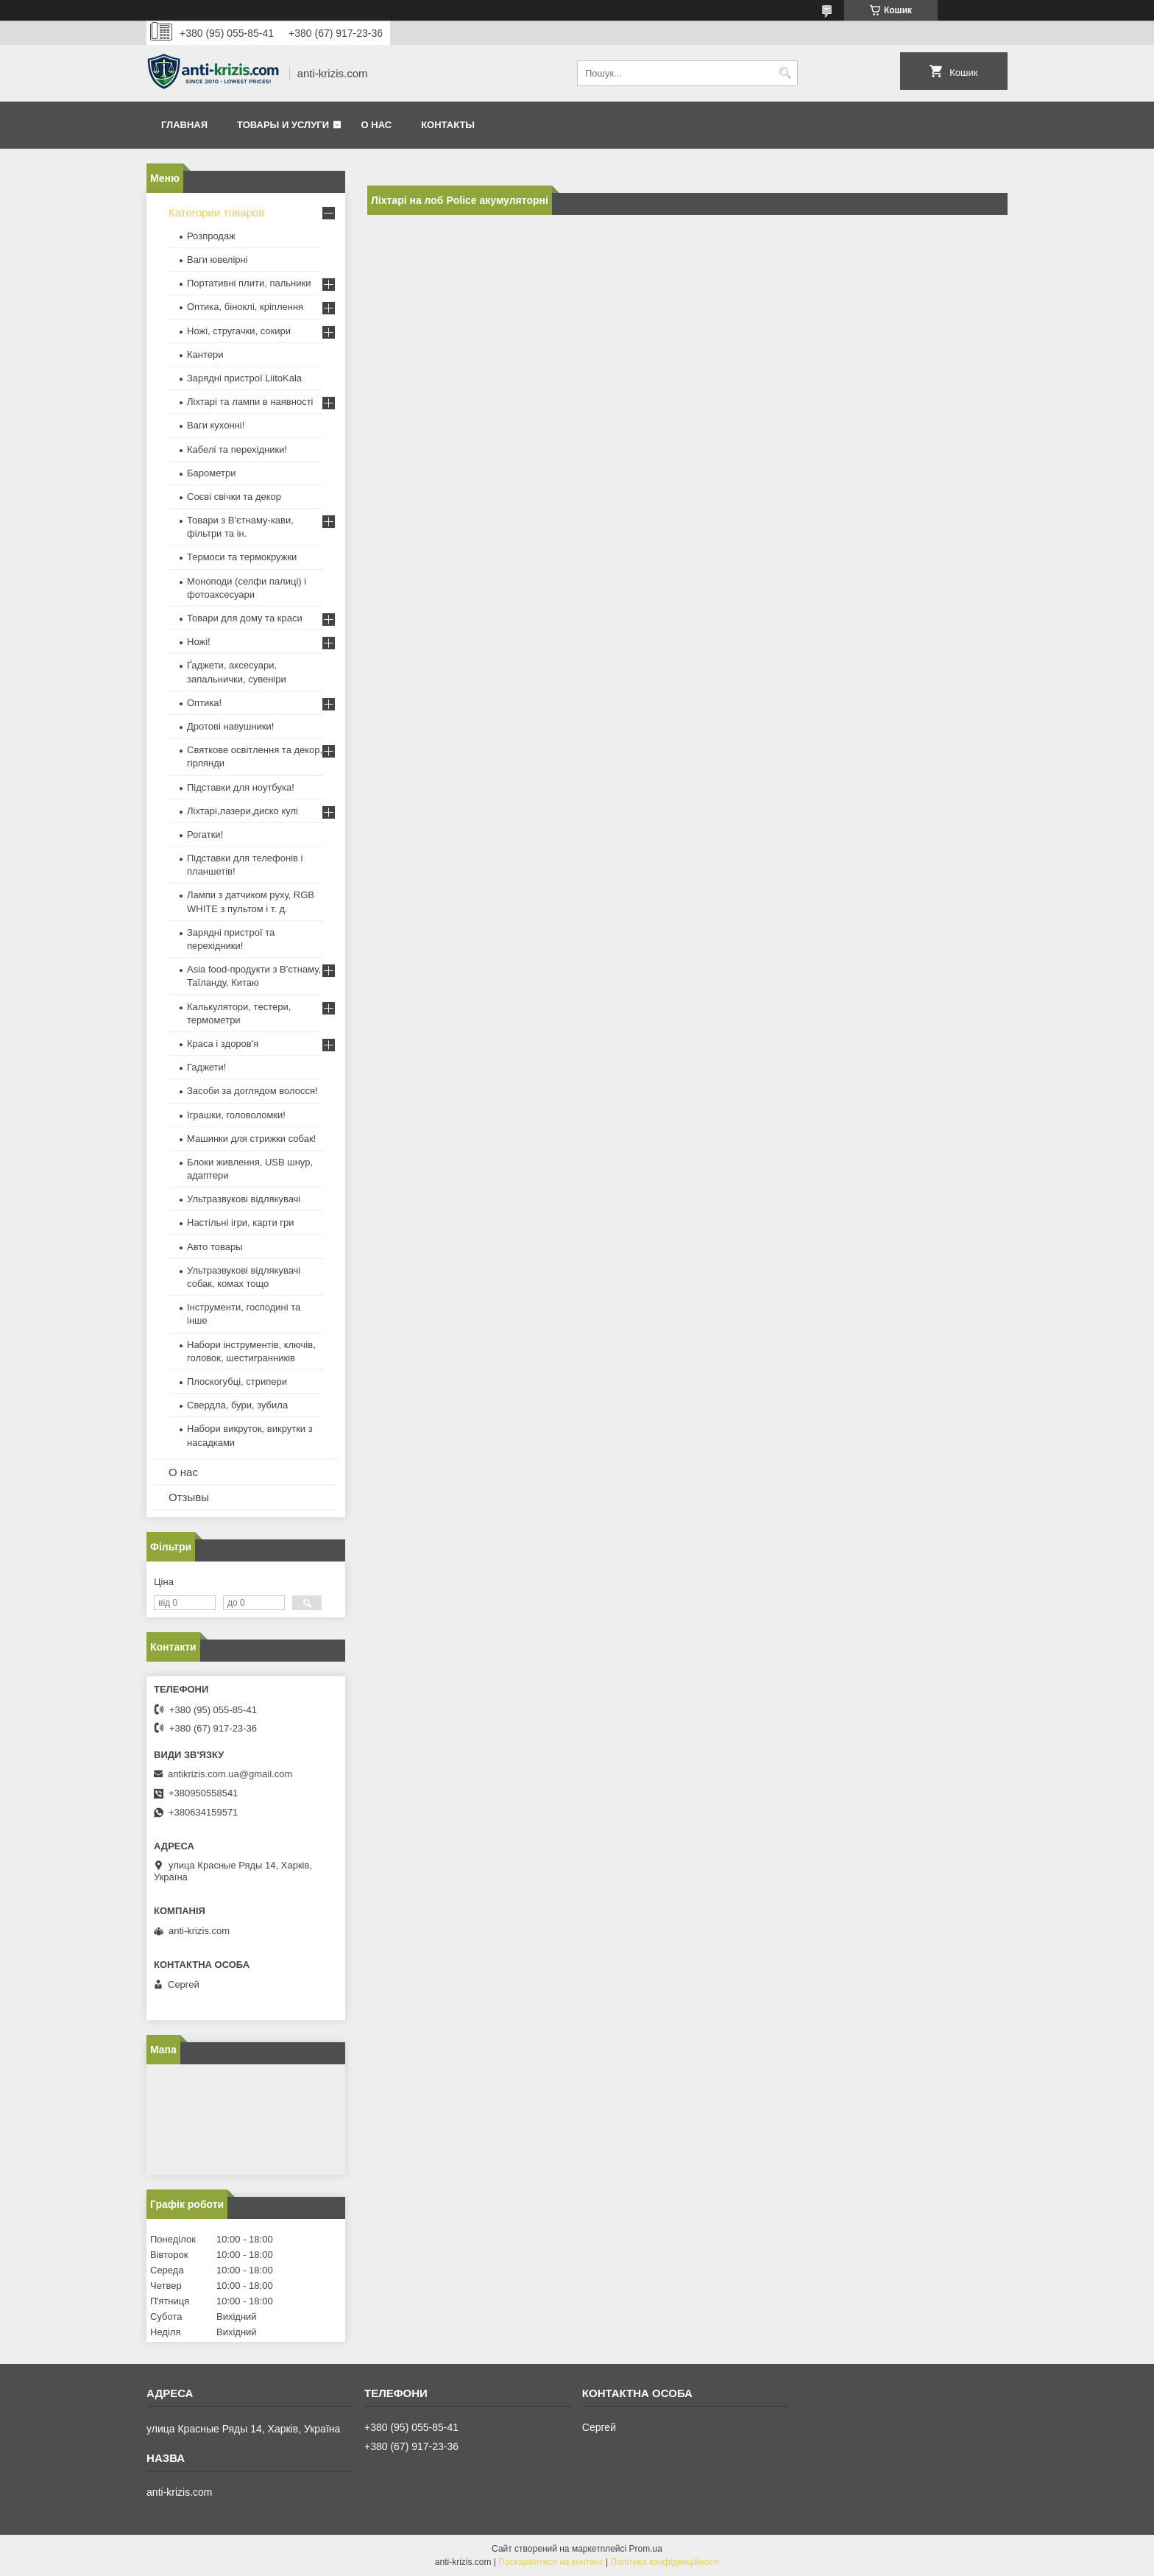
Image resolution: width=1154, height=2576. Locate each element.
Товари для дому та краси (244, 618)
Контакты (448, 124)
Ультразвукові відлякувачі (243, 1198)
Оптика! (204, 702)
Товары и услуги (283, 124)
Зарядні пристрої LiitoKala (244, 378)
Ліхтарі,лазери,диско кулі (242, 810)
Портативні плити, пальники (249, 283)
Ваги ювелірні (217, 259)
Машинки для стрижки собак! (251, 1138)
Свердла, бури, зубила (237, 1405)
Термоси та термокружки (242, 556)
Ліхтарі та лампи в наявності (250, 401)
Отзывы (189, 1497)
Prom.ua (645, 2549)
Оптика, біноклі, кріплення (245, 306)
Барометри (211, 473)
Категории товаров (216, 212)
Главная (184, 124)
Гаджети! (206, 1067)
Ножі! (198, 641)
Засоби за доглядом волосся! (252, 1090)
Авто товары (215, 1246)
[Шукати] (785, 73)
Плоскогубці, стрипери (237, 1381)
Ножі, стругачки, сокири (239, 330)
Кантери (205, 354)
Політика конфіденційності (665, 2562)
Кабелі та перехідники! (237, 449)
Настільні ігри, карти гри (240, 1222)
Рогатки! (205, 834)
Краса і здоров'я (222, 1043)
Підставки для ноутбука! (240, 787)
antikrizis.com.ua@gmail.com (230, 1773)
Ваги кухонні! (215, 425)
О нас (376, 124)
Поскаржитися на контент (550, 2562)
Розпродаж (211, 235)
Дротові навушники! (230, 726)
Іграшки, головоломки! (236, 1115)
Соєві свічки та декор (234, 496)
